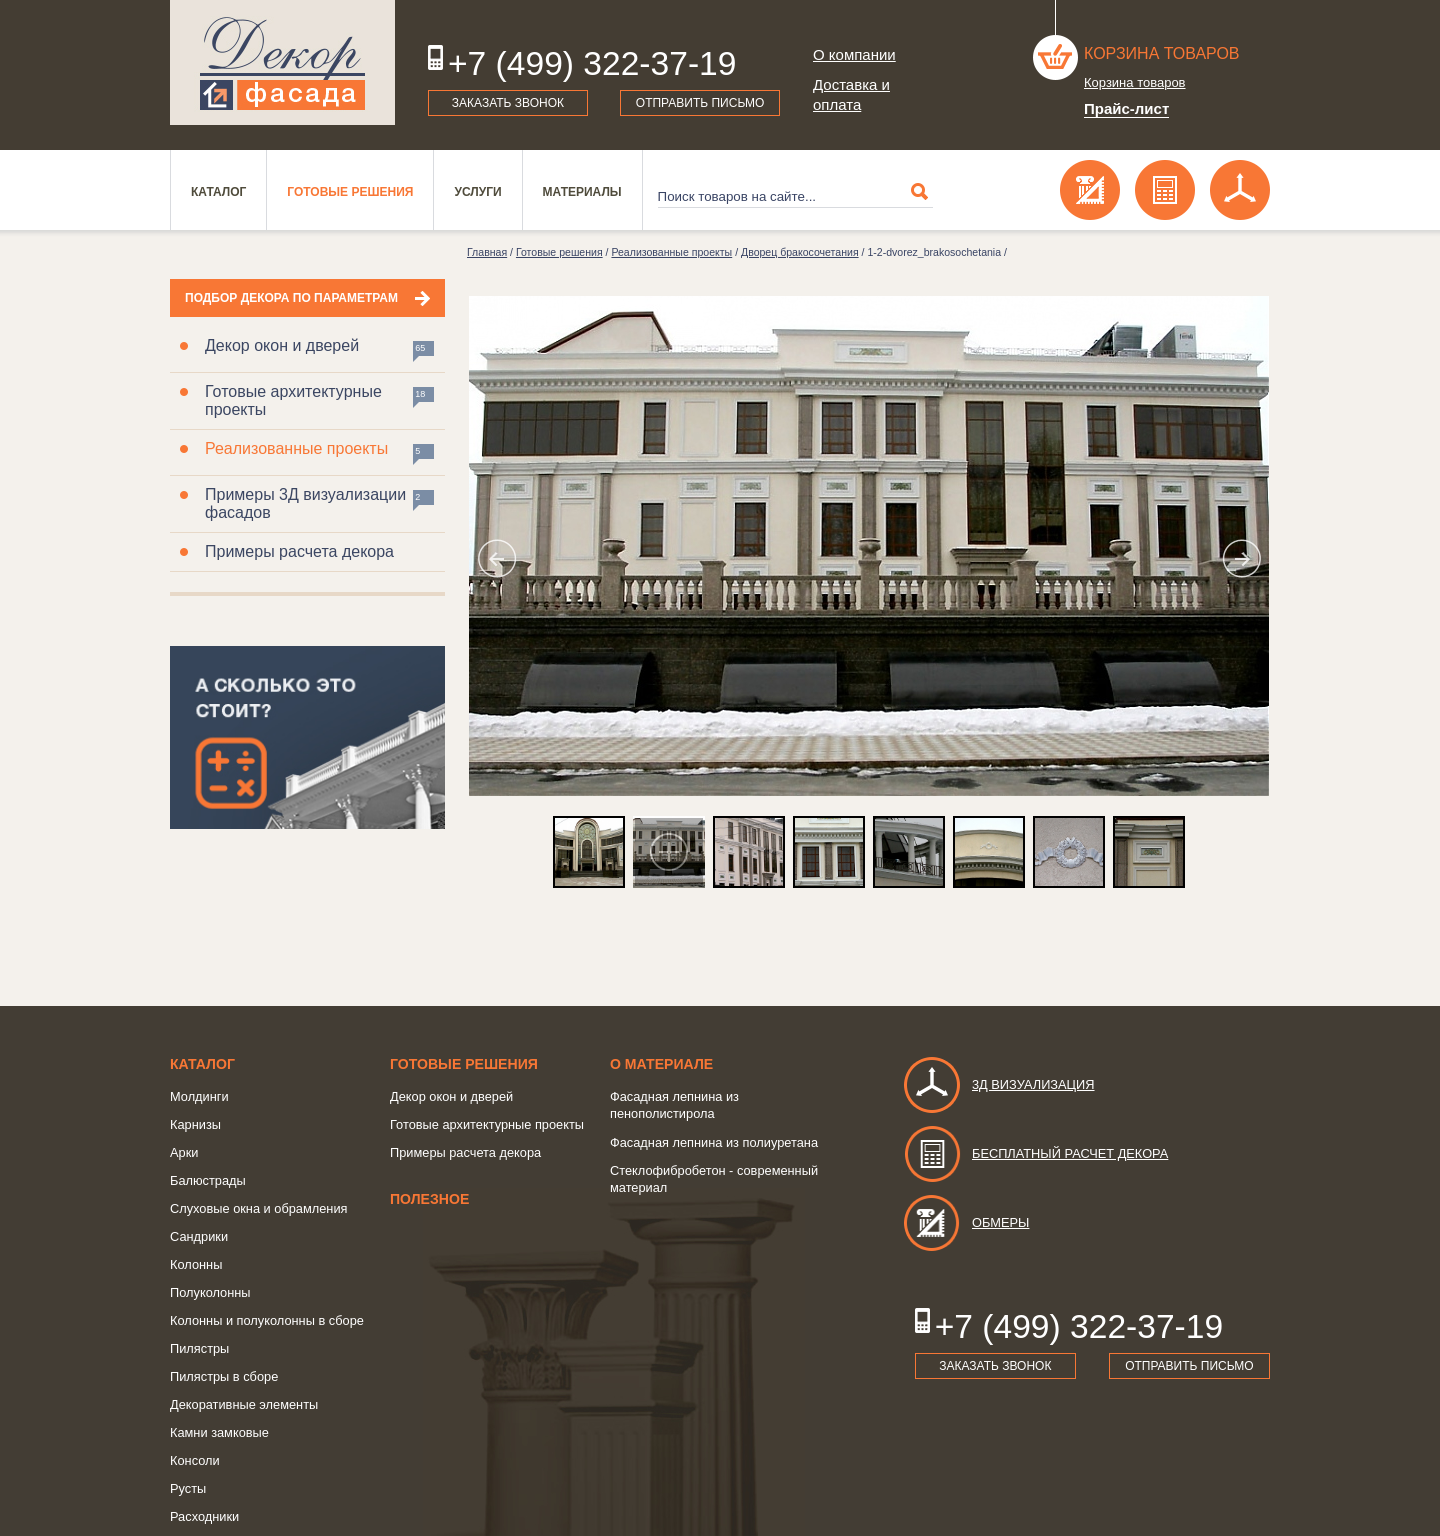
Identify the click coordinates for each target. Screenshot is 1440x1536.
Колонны (196, 1264)
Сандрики (199, 1236)
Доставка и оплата (851, 94)
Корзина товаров (1162, 53)
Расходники (204, 1516)
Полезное (429, 1199)
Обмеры (965, 1222)
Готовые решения (350, 192)
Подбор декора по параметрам (291, 298)
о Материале (661, 1064)
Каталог (218, 192)
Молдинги (199, 1096)
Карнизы (195, 1124)
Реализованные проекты (296, 448)
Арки (184, 1152)
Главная (487, 252)
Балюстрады (208, 1180)
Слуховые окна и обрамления (259, 1208)
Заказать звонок (508, 103)
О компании (854, 54)
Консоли (195, 1460)
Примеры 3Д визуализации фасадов (305, 503)
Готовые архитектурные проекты (293, 400)
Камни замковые (219, 1432)
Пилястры (199, 1348)
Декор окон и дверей (282, 345)
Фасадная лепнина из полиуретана (714, 1142)
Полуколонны (210, 1292)
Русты (188, 1488)
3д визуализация (998, 1084)
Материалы (582, 192)
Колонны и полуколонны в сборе (267, 1320)
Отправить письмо (700, 103)
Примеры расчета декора (299, 551)
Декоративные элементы (244, 1404)
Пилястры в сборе (224, 1376)
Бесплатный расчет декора (1035, 1153)
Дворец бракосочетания (800, 252)
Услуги (477, 192)
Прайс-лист (1126, 108)
